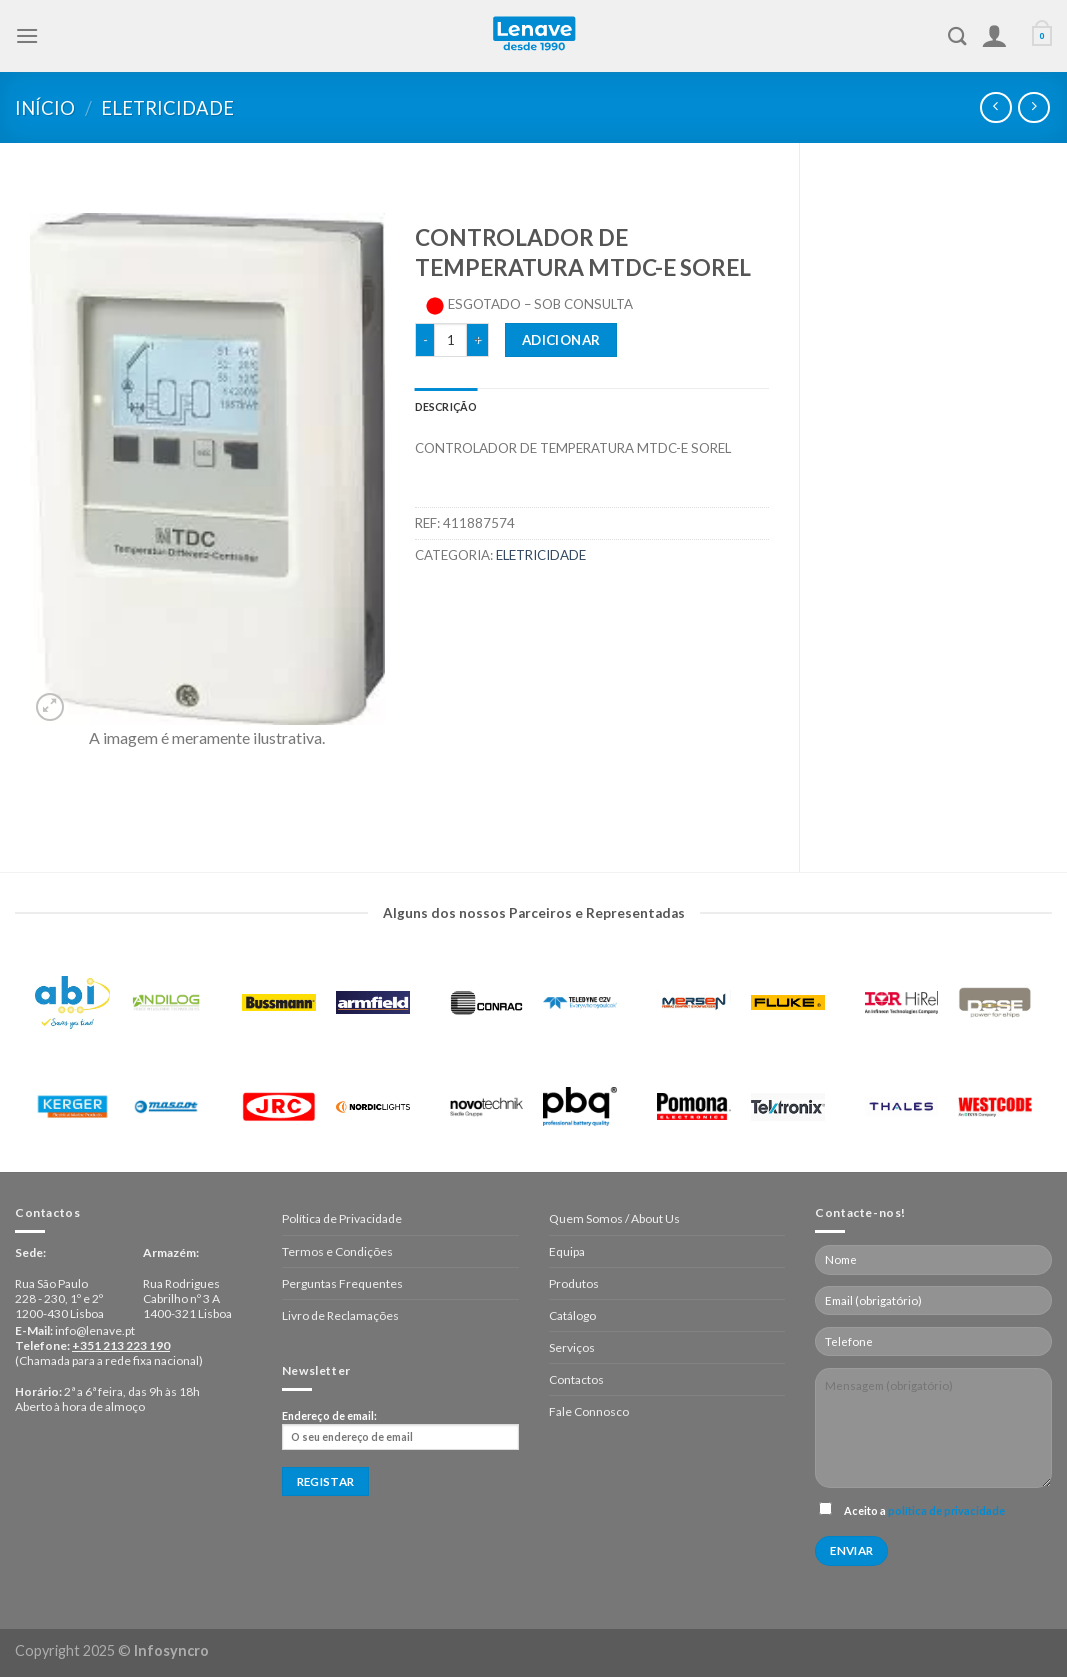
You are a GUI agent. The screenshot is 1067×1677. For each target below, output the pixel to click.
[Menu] (27, 35)
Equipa (567, 1251)
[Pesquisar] (957, 36)
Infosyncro (171, 1650)
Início (45, 108)
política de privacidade (946, 1510)
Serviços (572, 1347)
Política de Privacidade (342, 1218)
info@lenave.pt (95, 1330)
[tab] (446, 406)
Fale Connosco (589, 1411)
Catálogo (572, 1315)
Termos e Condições (337, 1251)
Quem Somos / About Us (614, 1218)
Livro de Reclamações (340, 1315)
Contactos (576, 1379)
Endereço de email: (400, 1430)
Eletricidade (167, 108)
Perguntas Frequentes (342, 1283)
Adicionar (561, 340)
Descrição (446, 406)
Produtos (574, 1283)
